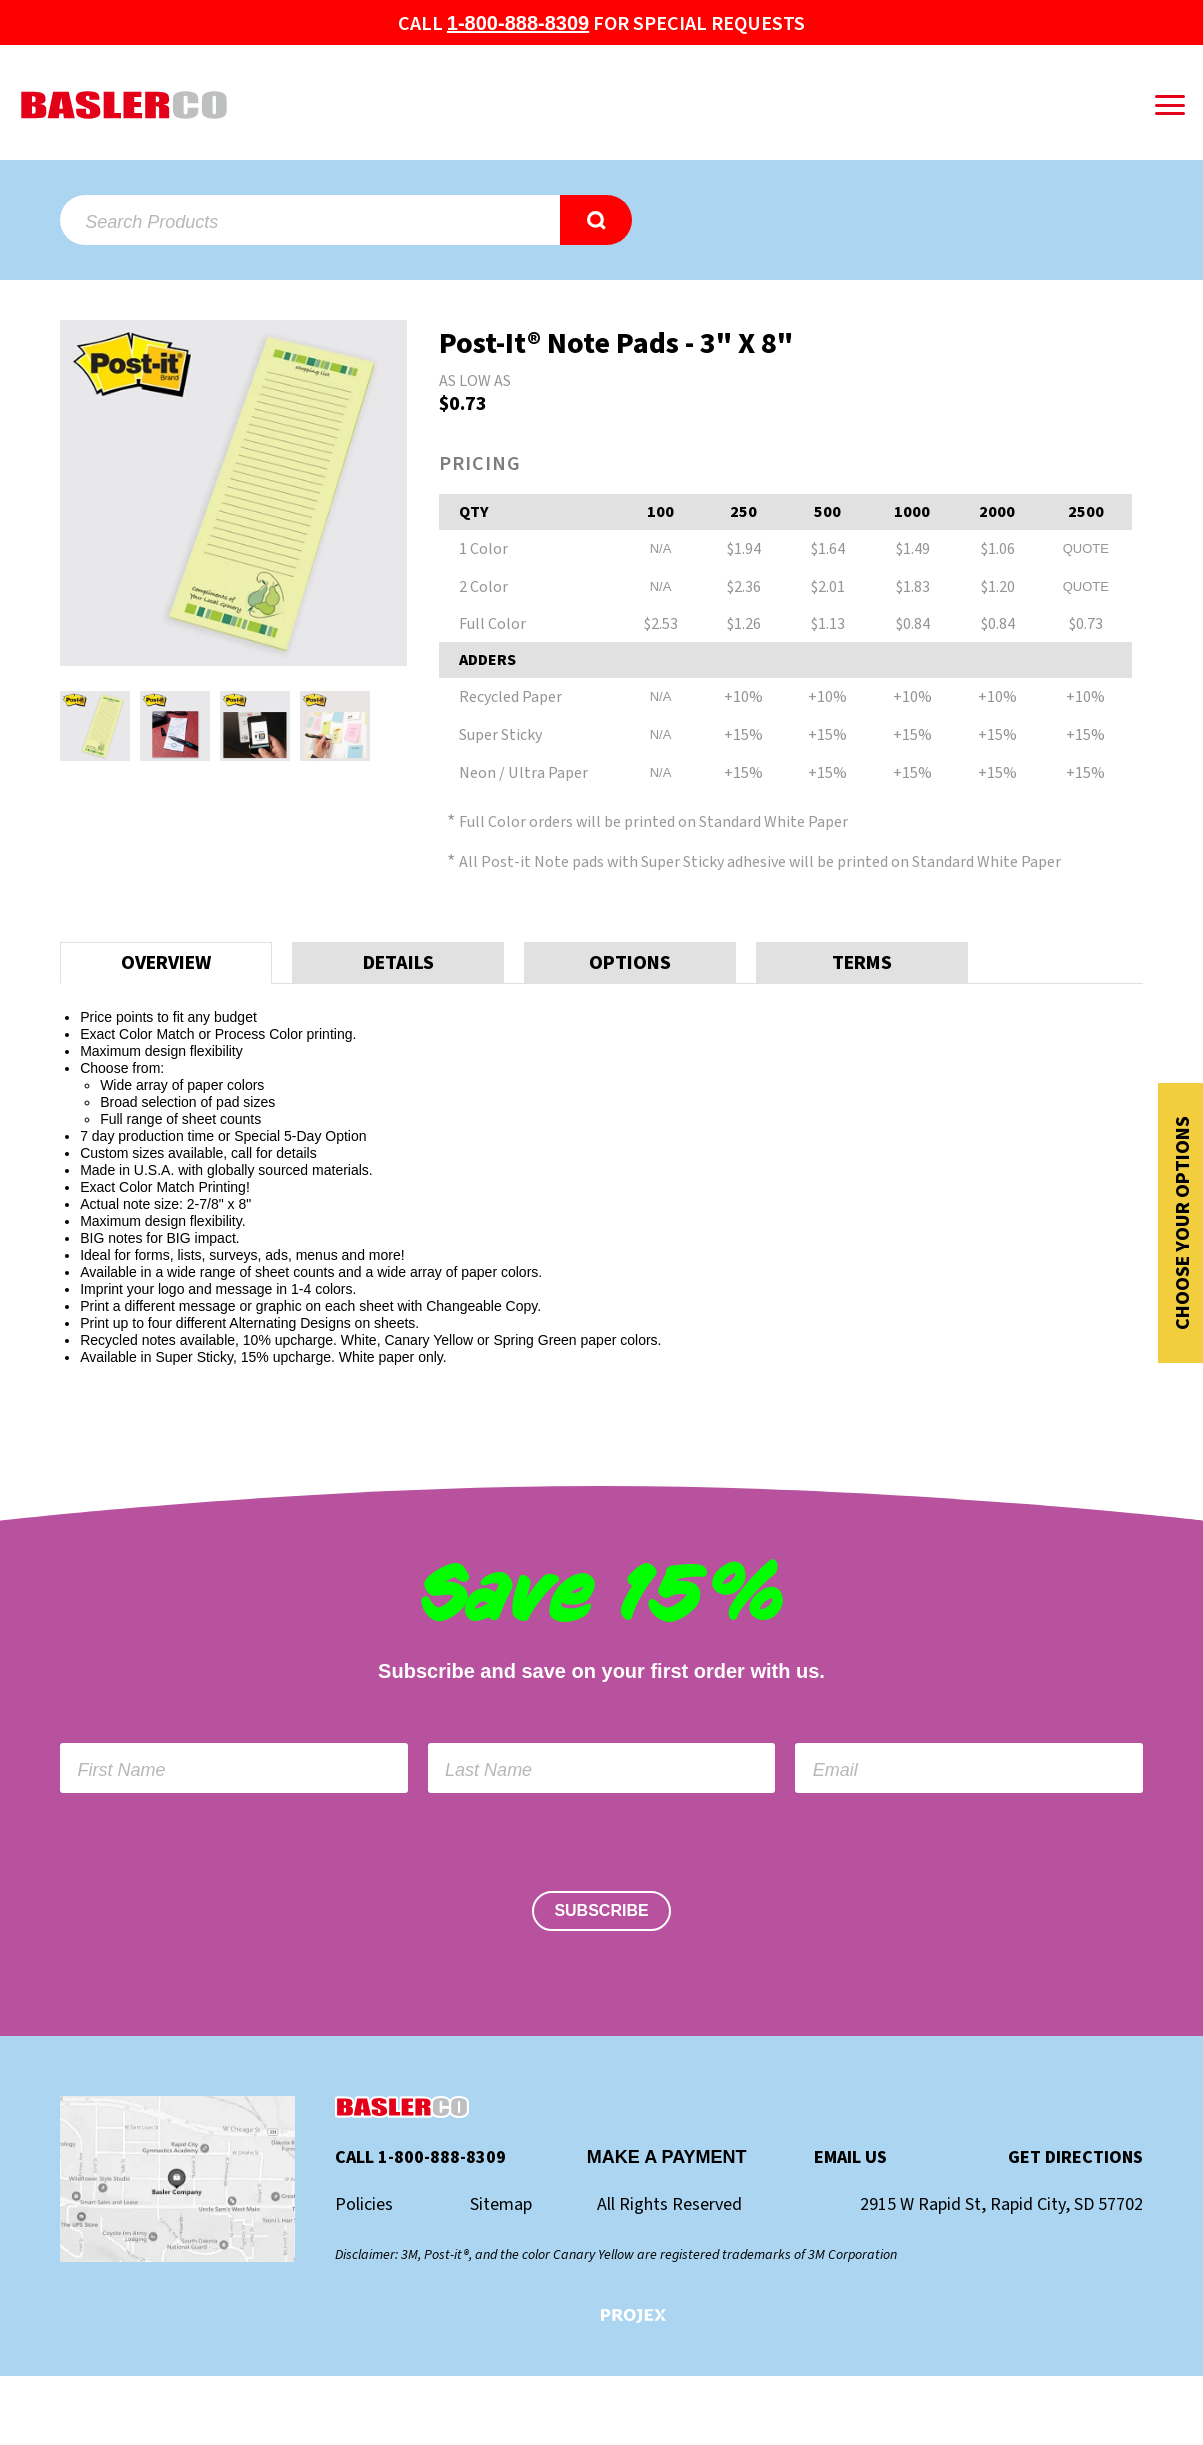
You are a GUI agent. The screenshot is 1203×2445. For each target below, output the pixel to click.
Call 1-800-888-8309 (420, 2158)
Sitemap (501, 2205)
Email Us (850, 2158)
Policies (364, 2205)
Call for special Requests (601, 24)
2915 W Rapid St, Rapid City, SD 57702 (1001, 2205)
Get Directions (1075, 2158)
